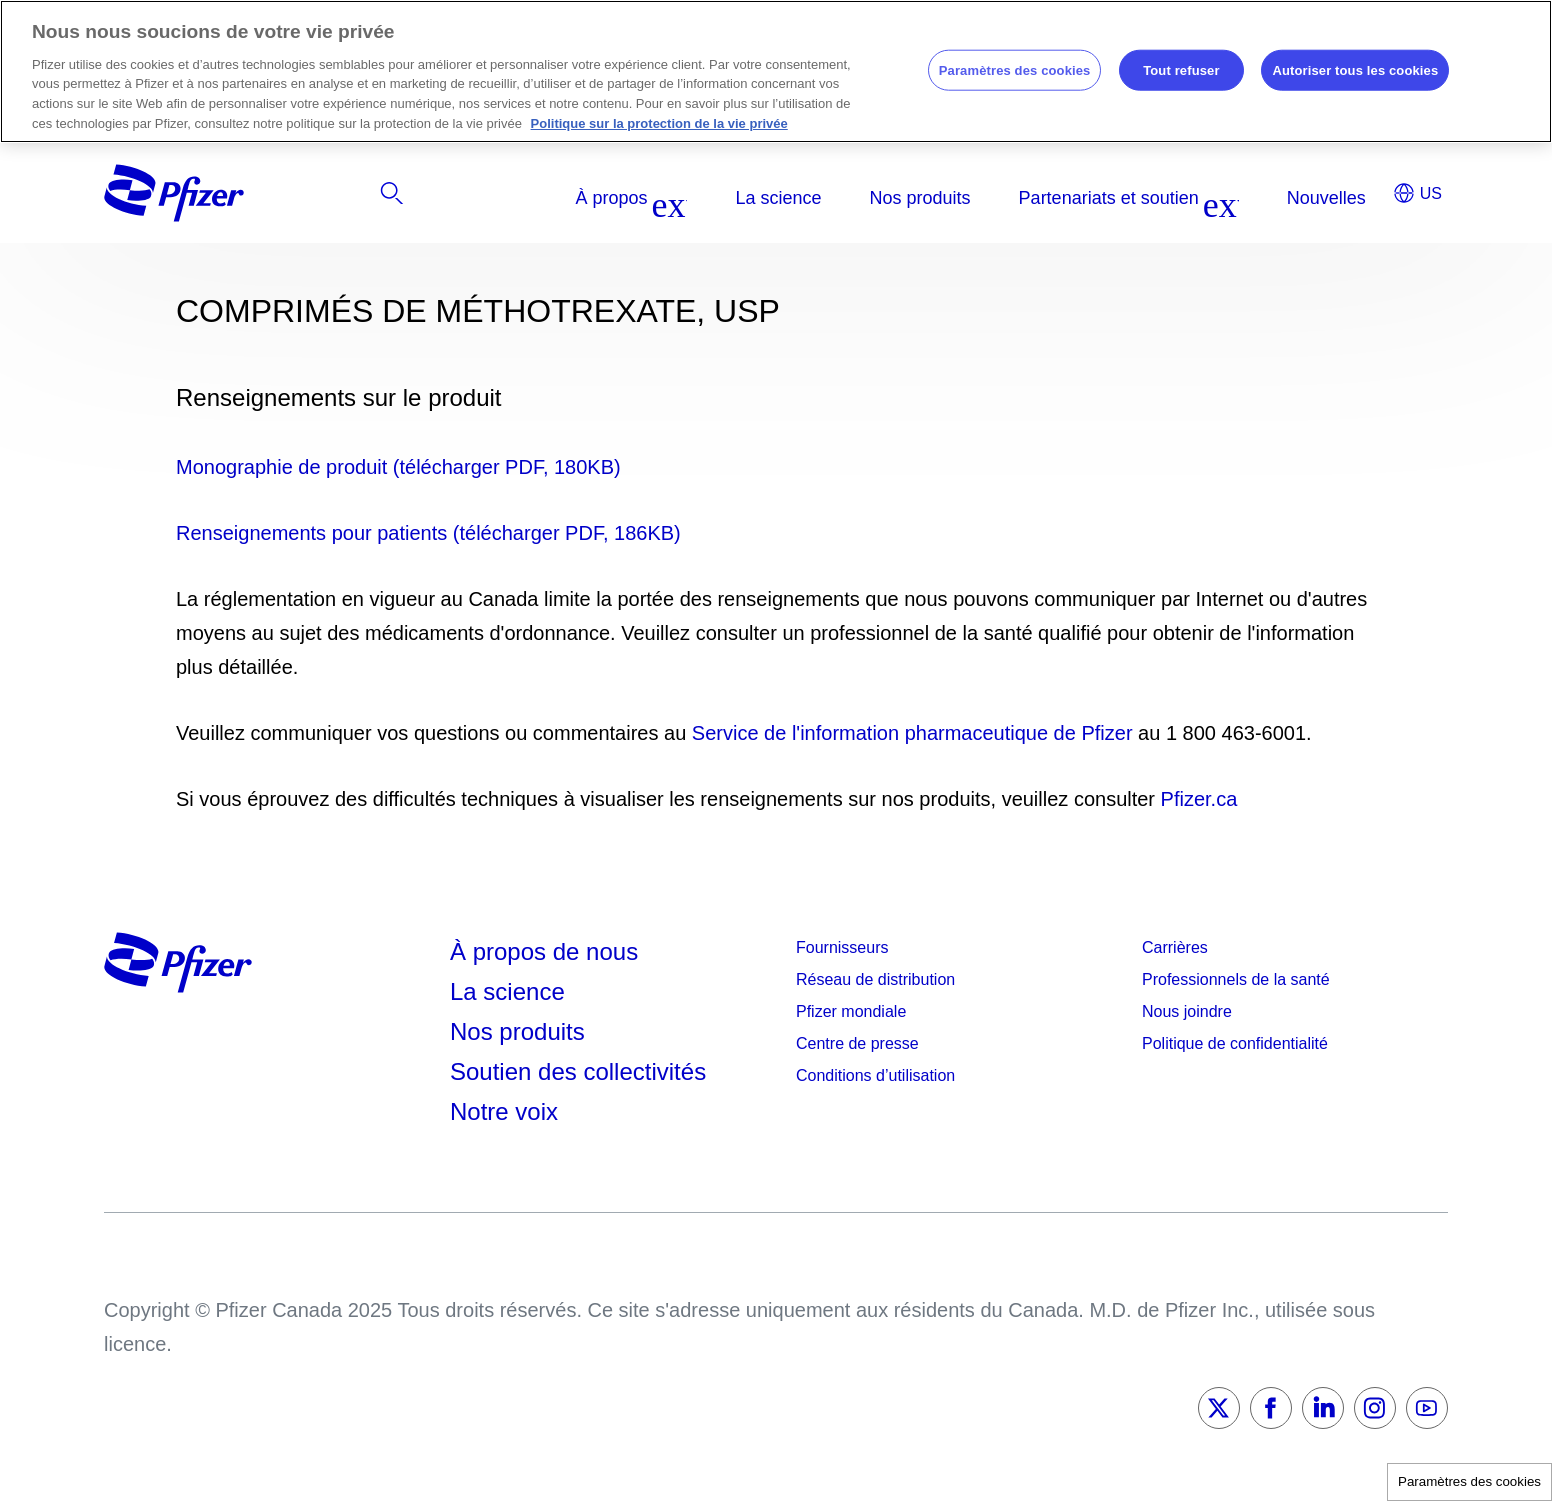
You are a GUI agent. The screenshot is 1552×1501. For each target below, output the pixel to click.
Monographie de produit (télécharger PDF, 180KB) (398, 467)
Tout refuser (1181, 69)
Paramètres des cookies (1469, 1481)
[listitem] (1238, 198)
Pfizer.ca (1199, 799)
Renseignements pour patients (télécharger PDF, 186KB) (428, 533)
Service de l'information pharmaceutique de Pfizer (912, 733)
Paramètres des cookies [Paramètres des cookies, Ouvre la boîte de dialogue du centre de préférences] (1015, 69)
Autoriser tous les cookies (1355, 69)
